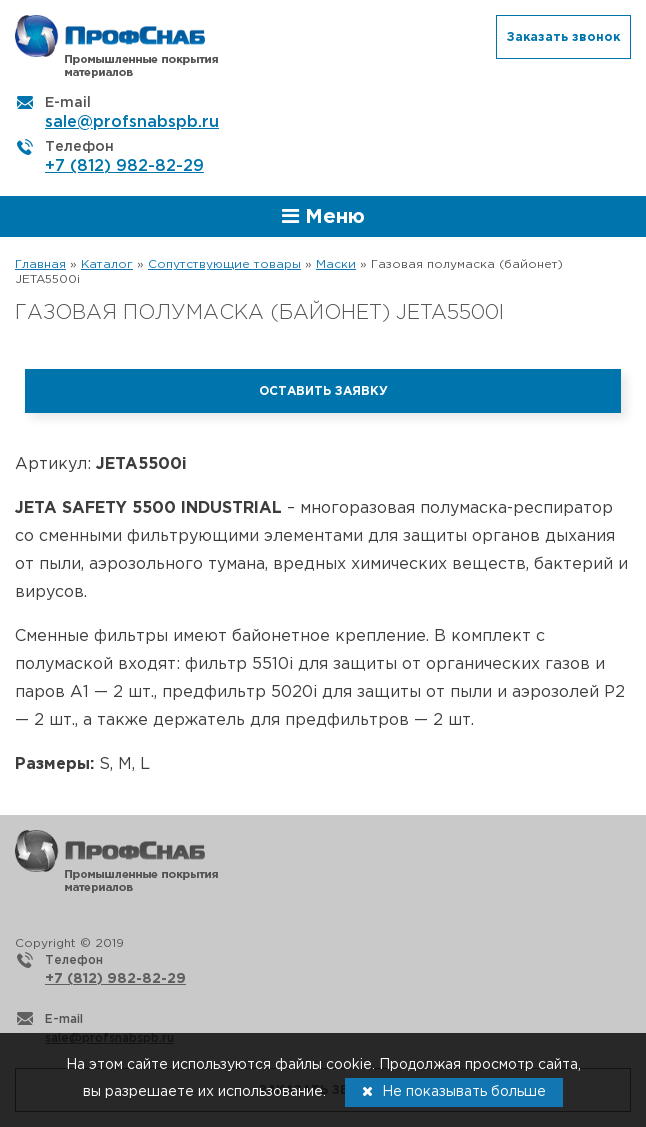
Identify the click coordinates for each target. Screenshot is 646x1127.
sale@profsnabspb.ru (132, 122)
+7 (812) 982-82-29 (124, 166)
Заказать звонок (563, 37)
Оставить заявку (323, 391)
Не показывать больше (454, 1091)
